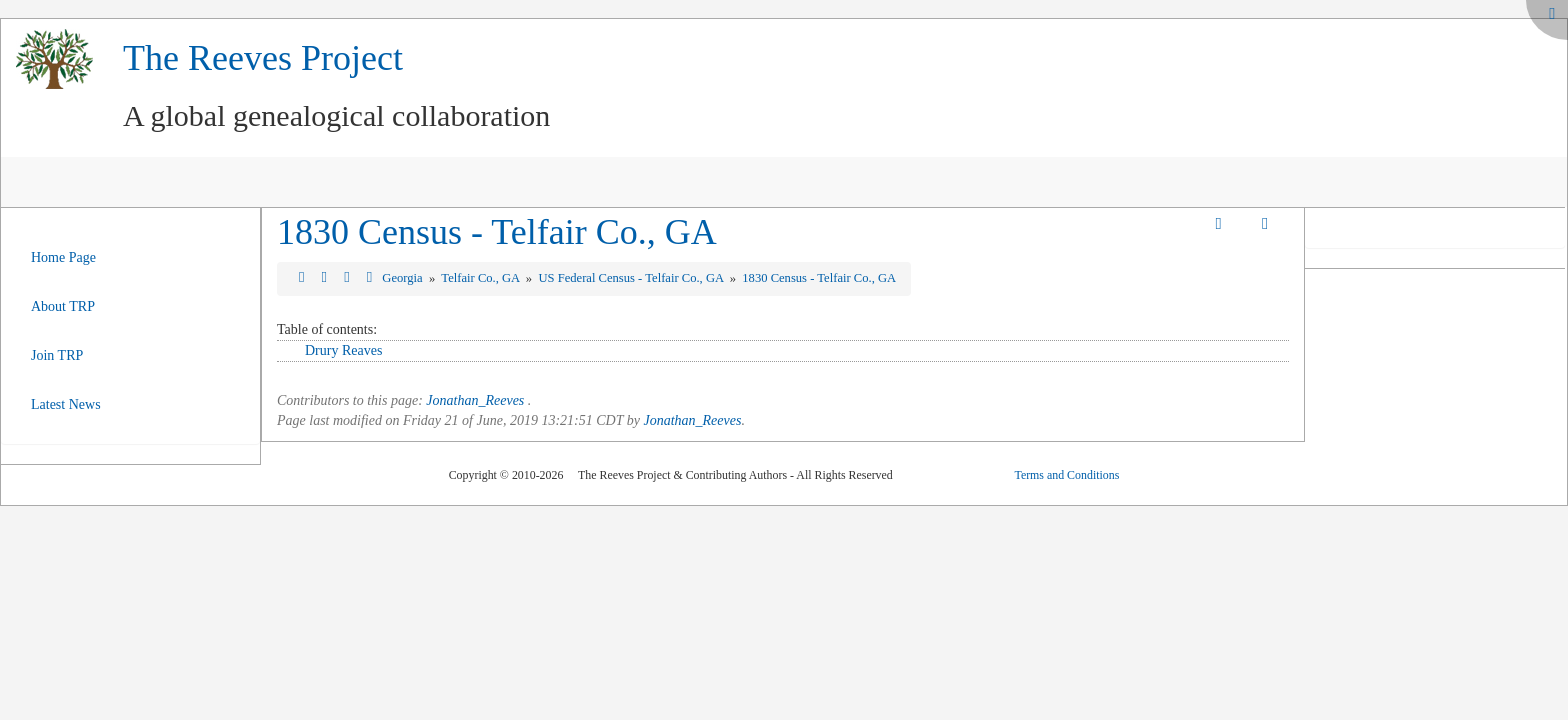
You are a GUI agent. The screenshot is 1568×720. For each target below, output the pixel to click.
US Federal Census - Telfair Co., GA (632, 278)
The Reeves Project (263, 58)
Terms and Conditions (1066, 475)
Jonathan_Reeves (475, 400)
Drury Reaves (343, 350)
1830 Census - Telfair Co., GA (497, 232)
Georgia (403, 278)
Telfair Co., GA (481, 278)
